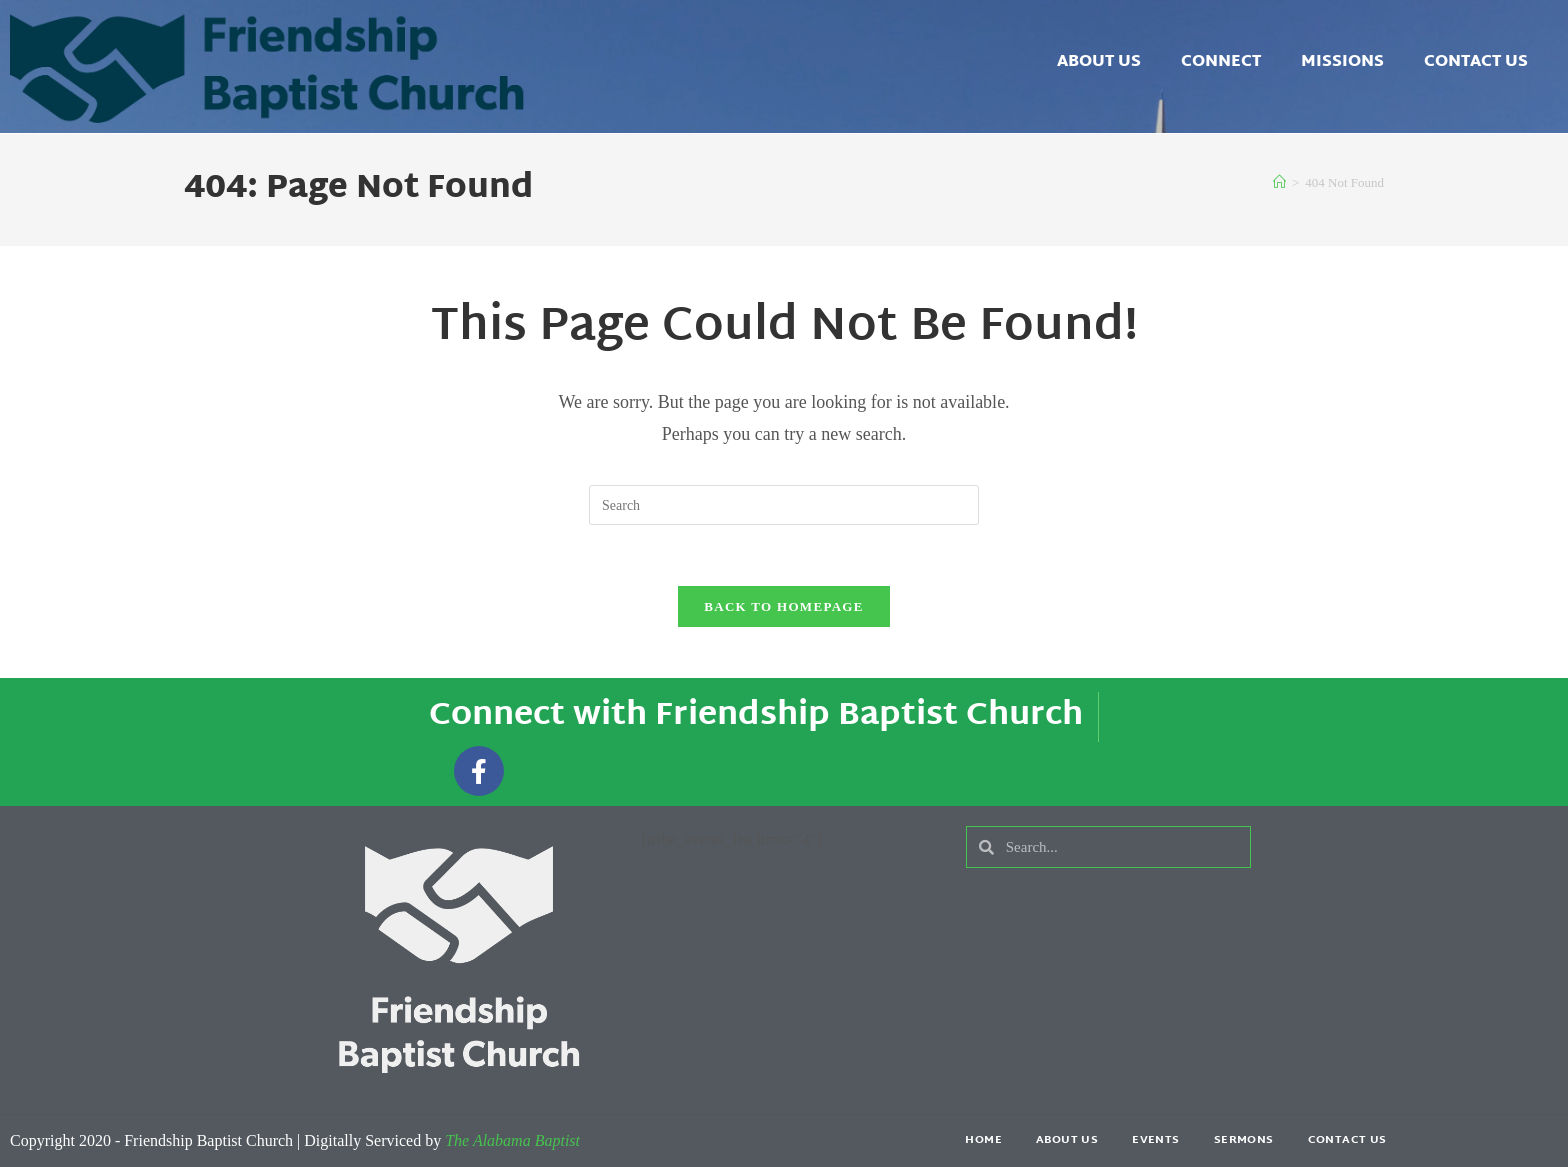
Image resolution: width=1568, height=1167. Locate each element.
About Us (1099, 62)
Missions (1342, 62)
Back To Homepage (783, 606)
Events (1155, 1140)
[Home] (1279, 182)
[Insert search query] (784, 505)
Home (983, 1140)
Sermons (1244, 1140)
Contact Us (1476, 62)
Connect (1221, 62)
